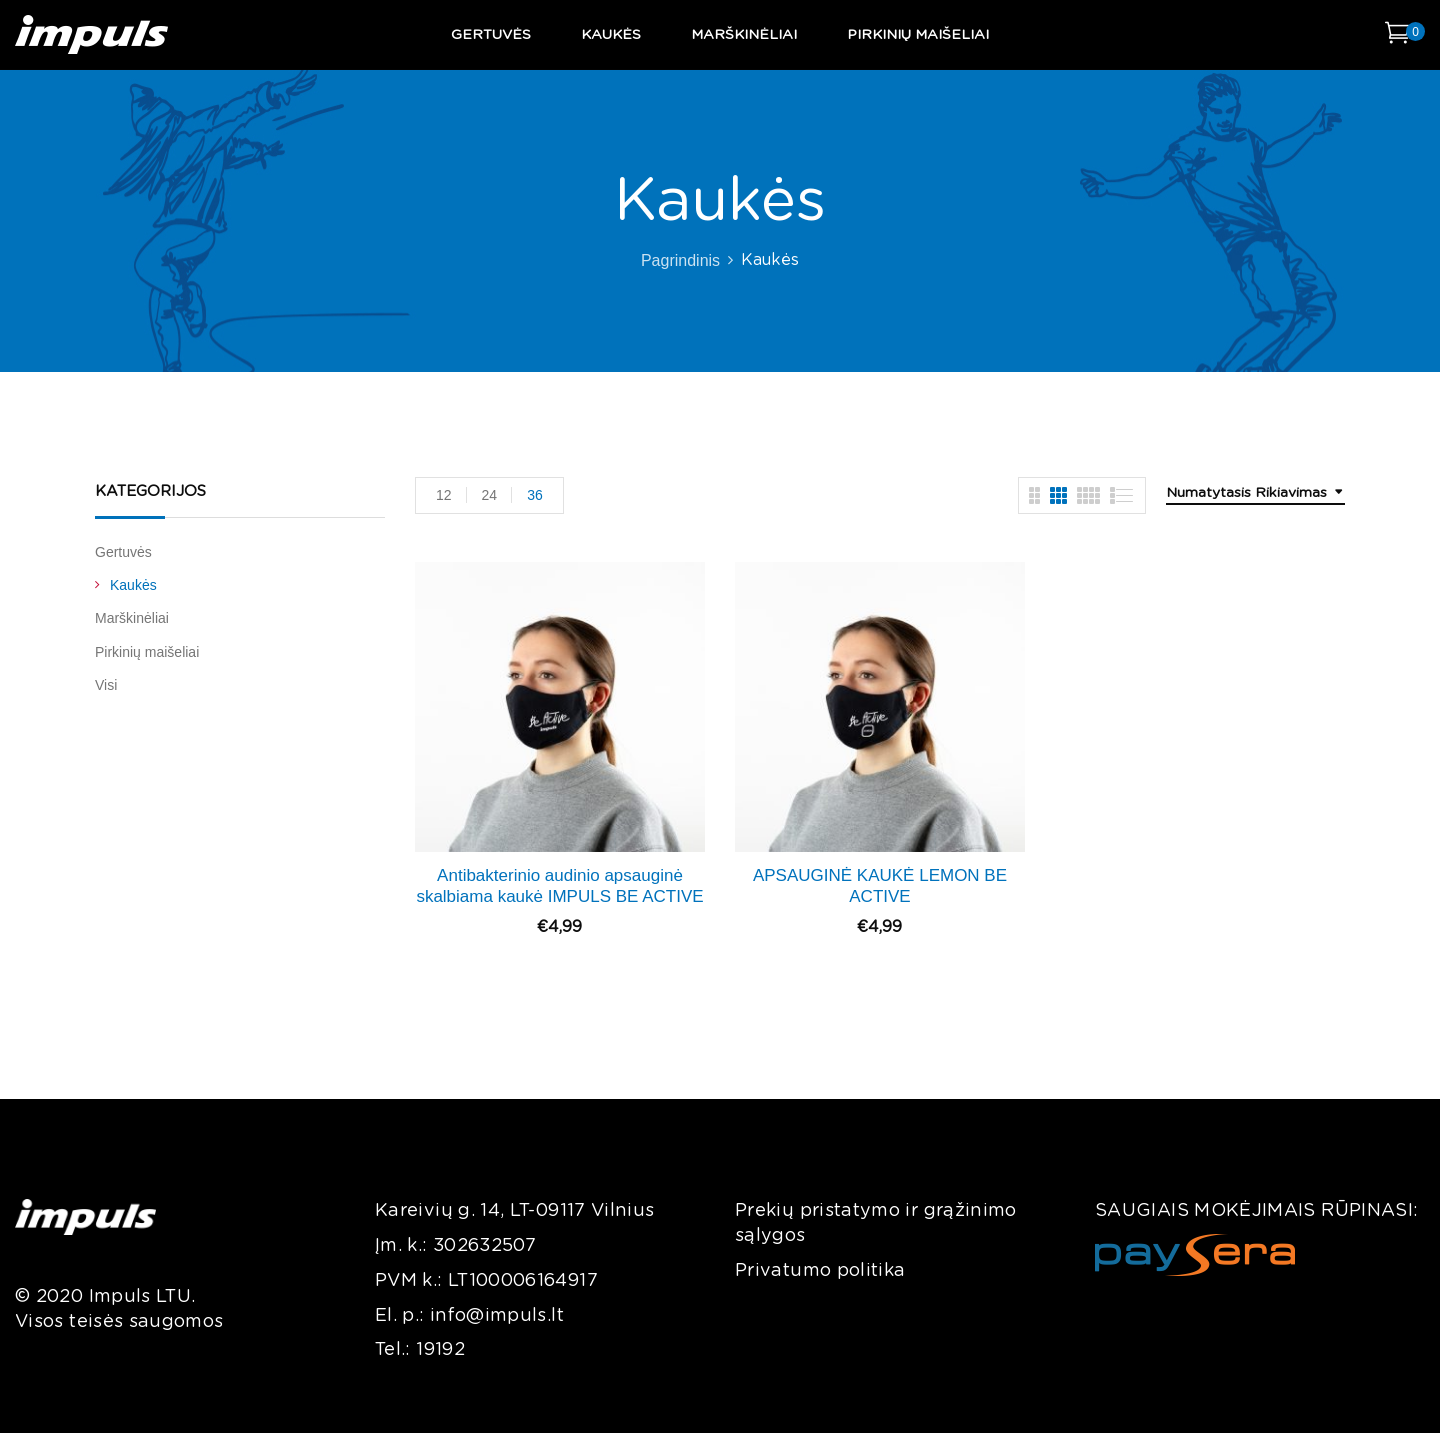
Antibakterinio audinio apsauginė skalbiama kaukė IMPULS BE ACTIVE (559, 885)
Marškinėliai (132, 618)
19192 (440, 1350)
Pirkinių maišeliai (147, 652)
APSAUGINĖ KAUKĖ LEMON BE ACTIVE (880, 885)
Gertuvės (123, 552)
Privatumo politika (820, 1271)
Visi (106, 685)
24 (490, 495)
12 (444, 495)
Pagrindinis (680, 260)
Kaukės (133, 585)
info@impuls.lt (497, 1316)
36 (535, 495)
